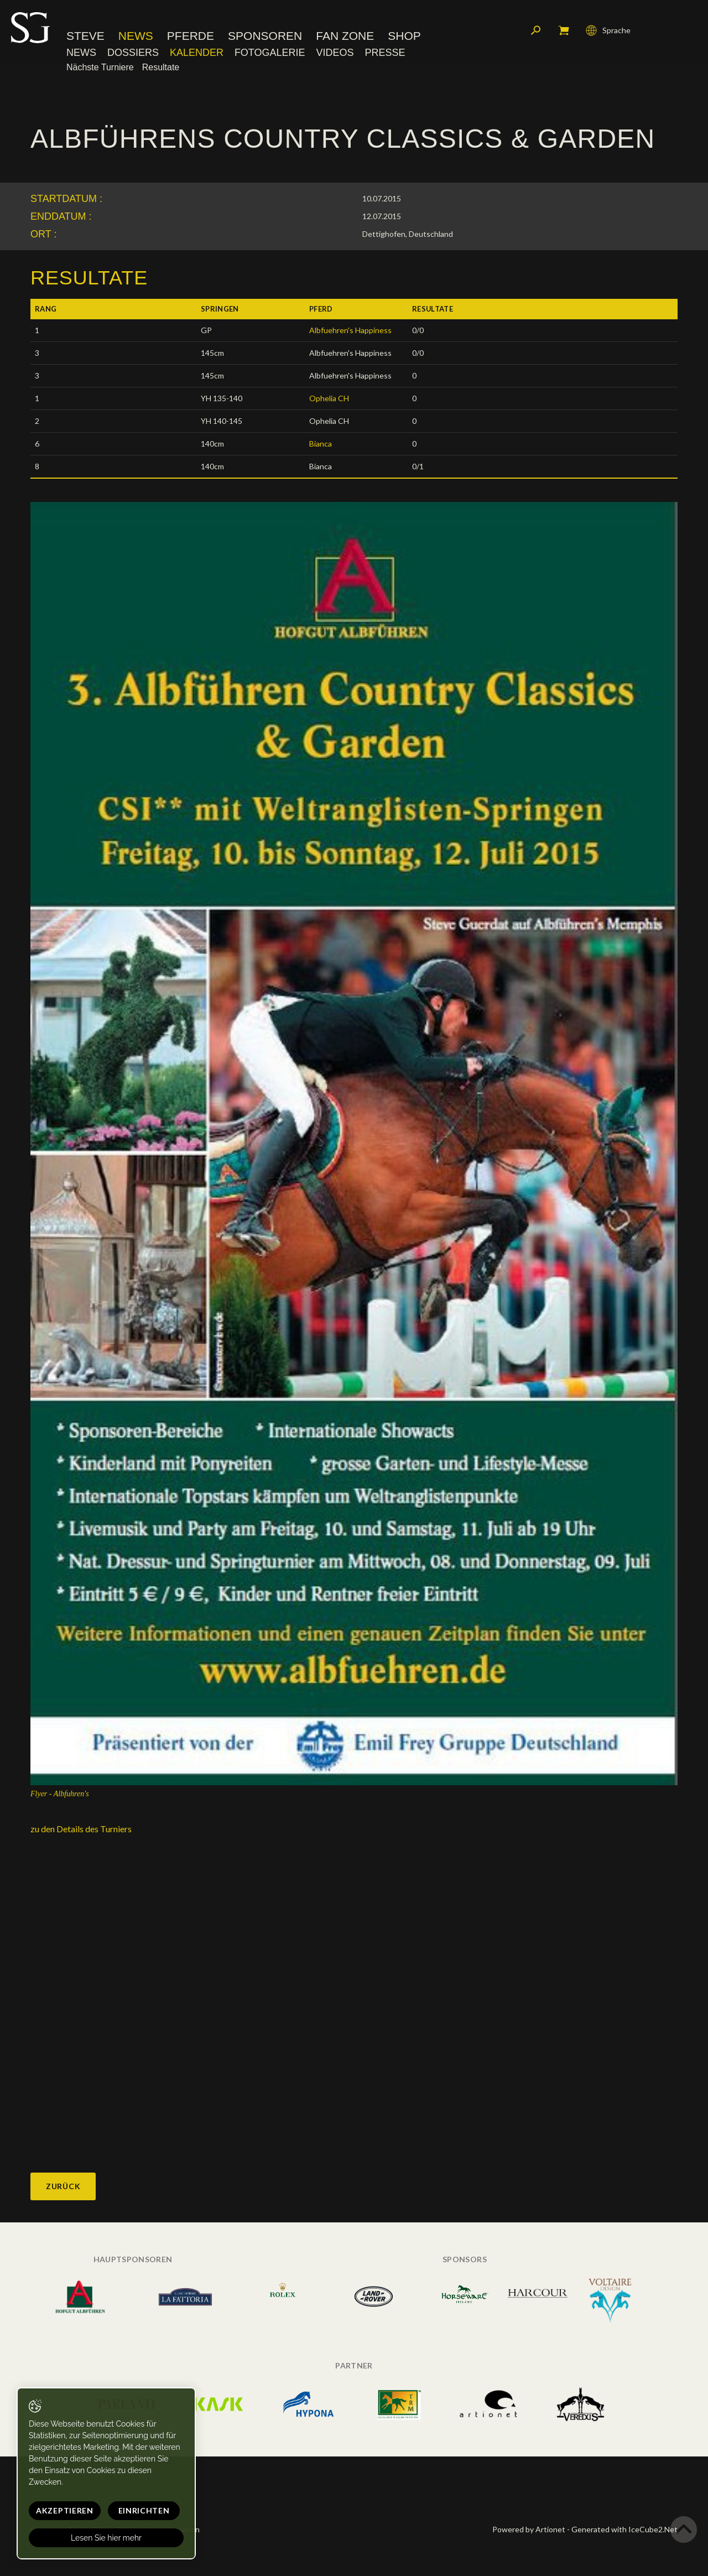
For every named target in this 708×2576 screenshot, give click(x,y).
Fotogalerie (270, 52)
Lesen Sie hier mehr (106, 2537)
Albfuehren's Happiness (350, 330)
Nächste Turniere (100, 67)
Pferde (190, 36)
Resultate (161, 67)
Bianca (320, 443)
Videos (334, 52)
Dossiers (133, 52)
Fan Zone (345, 36)
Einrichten (144, 2510)
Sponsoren (265, 36)
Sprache (608, 30)
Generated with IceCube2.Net (624, 2529)
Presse (385, 52)
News (135, 36)
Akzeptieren (64, 2510)
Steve (85, 36)
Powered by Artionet (528, 2529)
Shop (404, 36)
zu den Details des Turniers (81, 1828)
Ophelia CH (329, 398)
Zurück (63, 2186)
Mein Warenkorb (563, 30)
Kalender (196, 52)
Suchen (536, 30)
